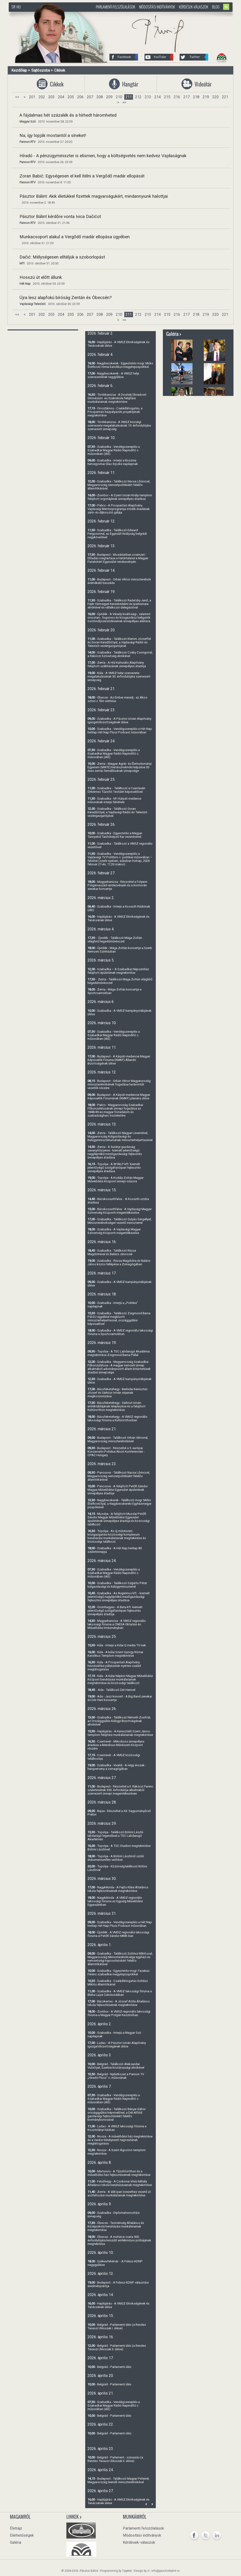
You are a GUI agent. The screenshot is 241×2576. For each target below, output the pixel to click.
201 (32, 97)
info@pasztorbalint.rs (166, 2570)
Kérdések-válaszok (193, 6)
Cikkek (59, 70)
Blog (216, 6)
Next (152, 2504)
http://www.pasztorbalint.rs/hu (47, 14)
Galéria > (173, 334)
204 (61, 97)
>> (124, 102)
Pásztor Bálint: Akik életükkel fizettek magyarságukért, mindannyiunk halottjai (94, 196)
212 (138, 97)
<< (17, 97)
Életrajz (16, 2528)
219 (206, 97)
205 (71, 97)
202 (42, 97)
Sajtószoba (40, 70)
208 (99, 97)
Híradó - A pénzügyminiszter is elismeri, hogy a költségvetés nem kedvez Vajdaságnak (103, 155)
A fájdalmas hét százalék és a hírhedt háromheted (68, 115)
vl (148, 2570)
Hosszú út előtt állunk (41, 277)
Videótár (200, 84)
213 (148, 97)
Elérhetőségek (22, 2535)
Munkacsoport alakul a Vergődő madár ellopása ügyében (75, 236)
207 (90, 97)
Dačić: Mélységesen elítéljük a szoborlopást (62, 257)
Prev (146, 2504)
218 (196, 97)
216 (177, 97)
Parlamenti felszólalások (115, 6)
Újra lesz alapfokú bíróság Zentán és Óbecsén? (66, 297)
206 (80, 97)
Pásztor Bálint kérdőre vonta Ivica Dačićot (60, 216)
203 (51, 97)
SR (13, 6)
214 (157, 97)
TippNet (127, 2570)
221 (225, 97)
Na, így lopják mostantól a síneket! (53, 135)
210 (119, 97)
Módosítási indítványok (157, 6)
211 (128, 97)
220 (215, 97)
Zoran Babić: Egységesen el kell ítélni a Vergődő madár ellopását (82, 176)
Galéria (15, 2542)
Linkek (74, 2517)
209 (109, 97)
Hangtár (127, 84)
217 (186, 97)
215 (167, 97)
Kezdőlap (19, 70)
